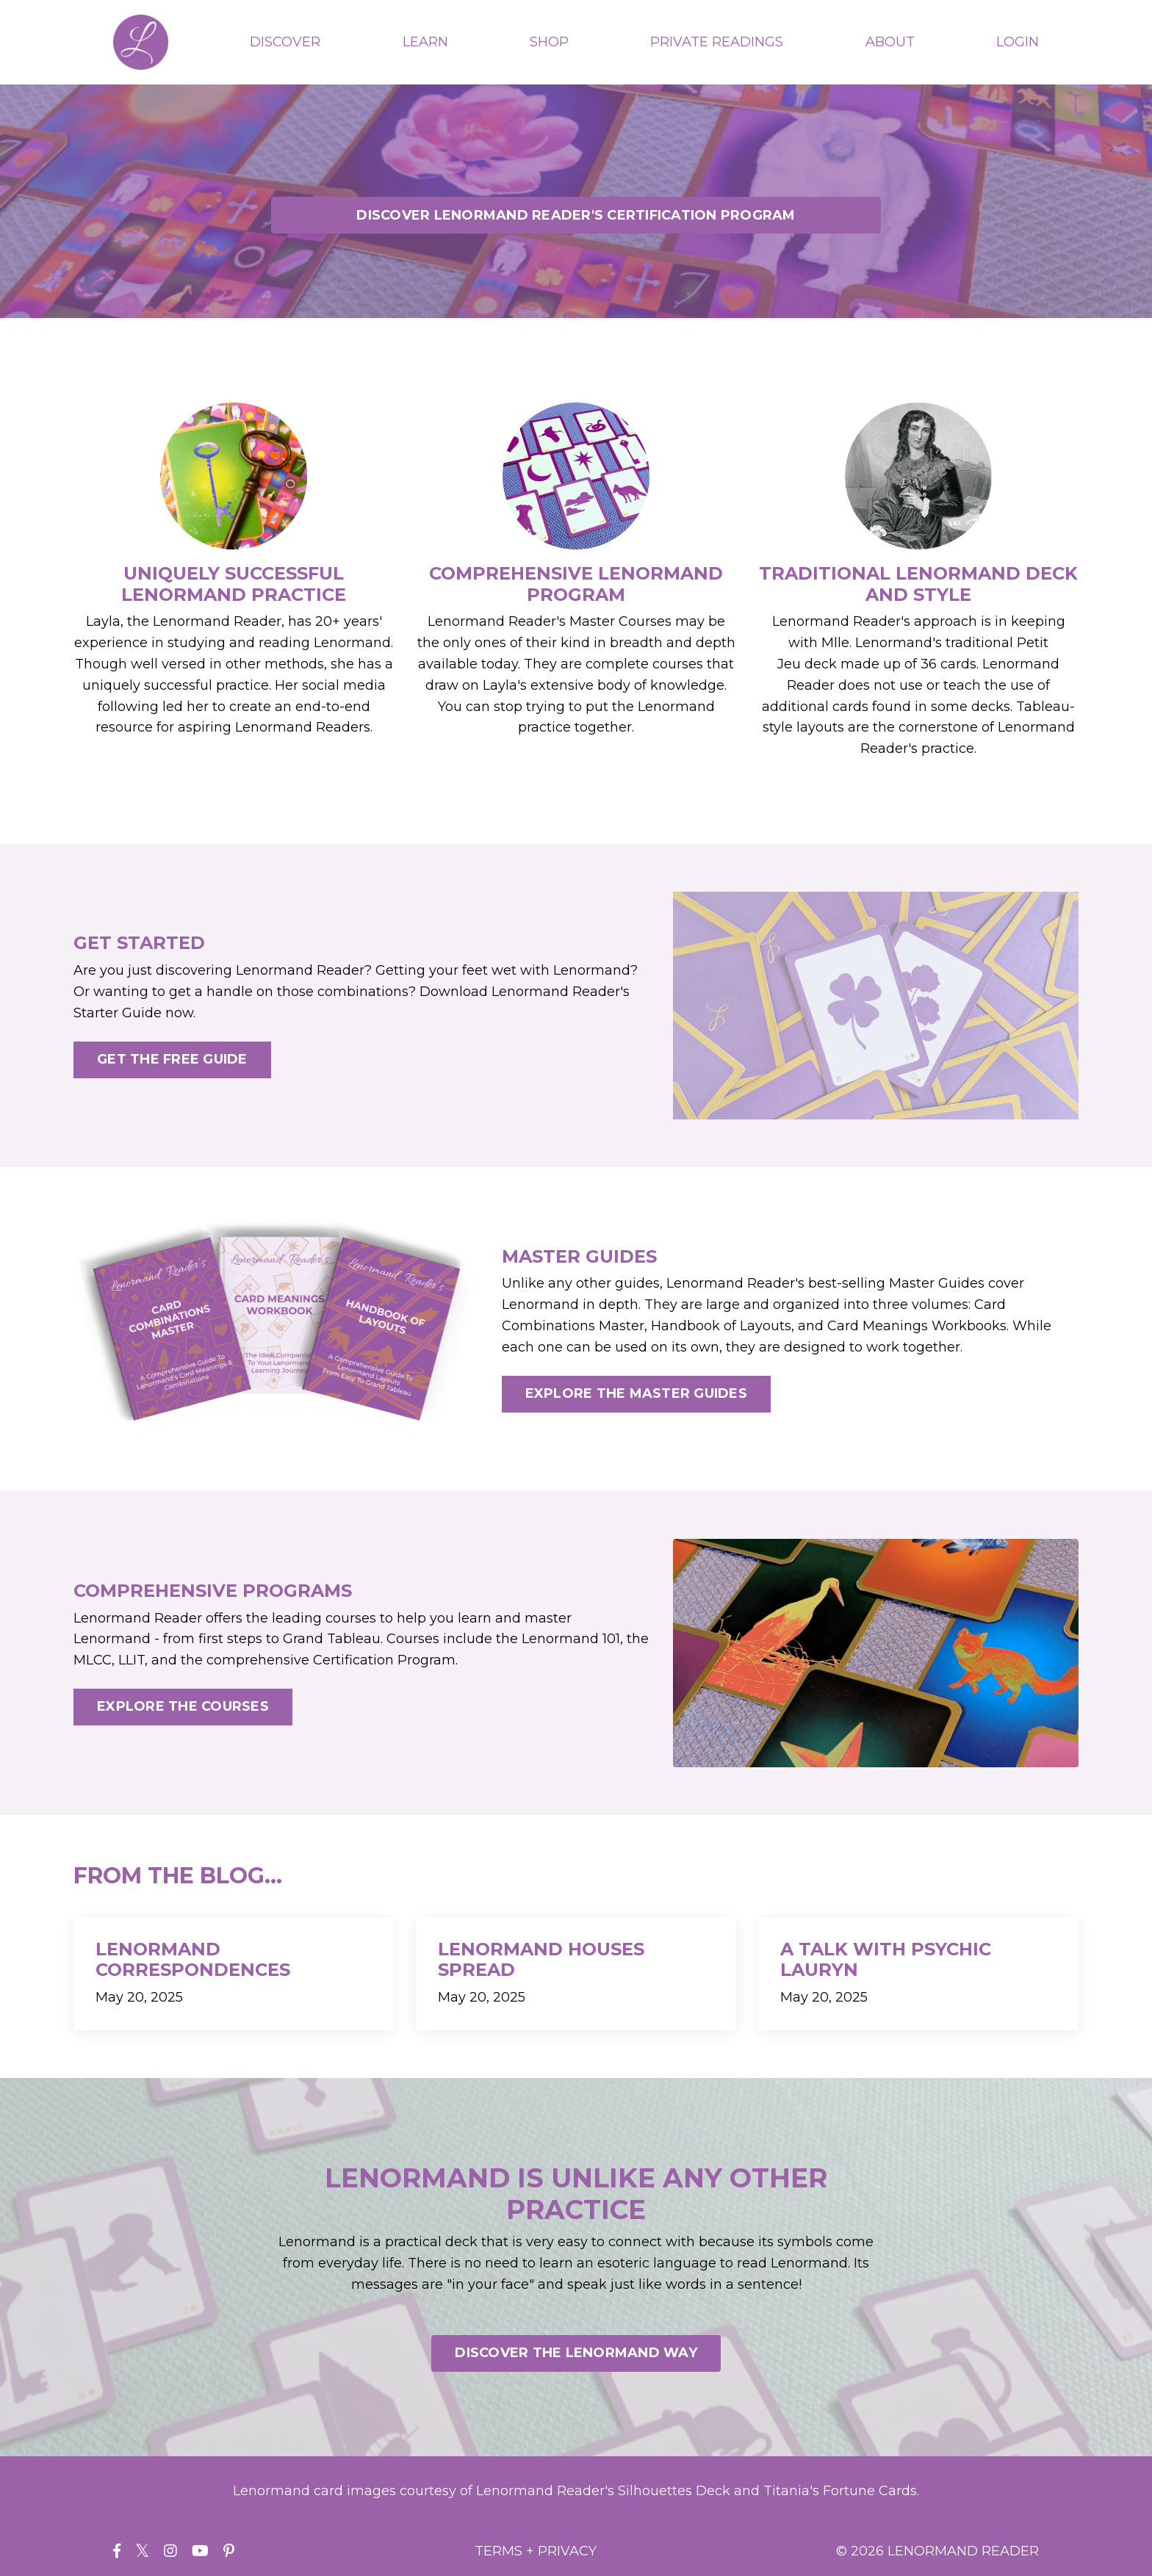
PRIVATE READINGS (716, 42)
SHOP (549, 42)
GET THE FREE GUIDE (172, 1059)
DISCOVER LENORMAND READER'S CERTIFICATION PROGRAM (575, 215)
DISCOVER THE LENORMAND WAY (576, 2353)
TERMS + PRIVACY (536, 2551)
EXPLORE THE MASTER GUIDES (636, 1393)
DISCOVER (285, 42)
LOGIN (1017, 42)
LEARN (425, 42)
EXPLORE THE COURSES (183, 1706)
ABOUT (890, 42)
